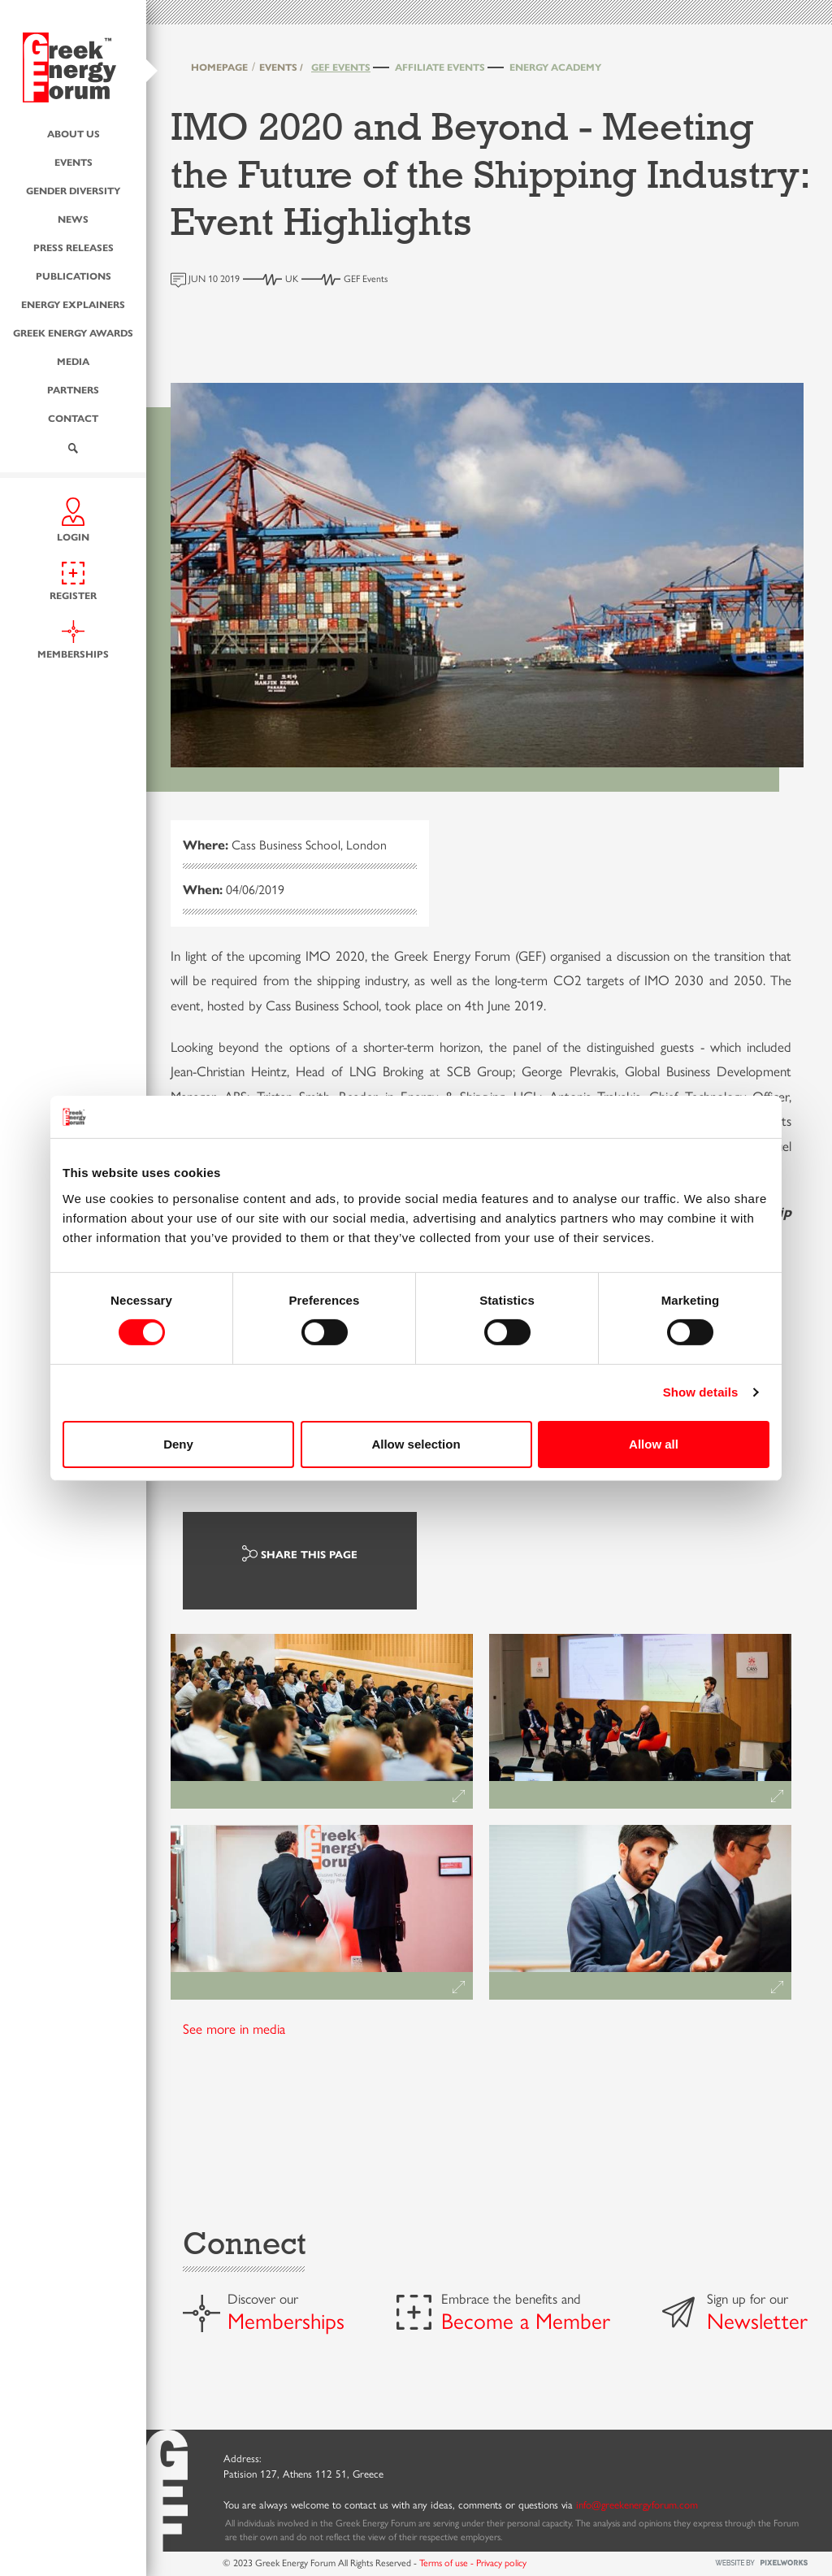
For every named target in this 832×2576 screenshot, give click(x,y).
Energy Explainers (73, 304)
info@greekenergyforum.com (637, 2504)
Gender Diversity (73, 190)
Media (73, 361)
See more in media (234, 2028)
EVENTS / (281, 66)
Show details (701, 1392)
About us (73, 133)
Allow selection (415, 1444)
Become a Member (525, 2320)
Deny (178, 1444)
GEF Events (340, 66)
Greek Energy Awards (73, 332)
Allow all (653, 1444)
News (73, 218)
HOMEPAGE (219, 66)
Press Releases (73, 247)
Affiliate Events (440, 66)
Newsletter (757, 2320)
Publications (73, 275)
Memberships (286, 2320)
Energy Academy (555, 66)
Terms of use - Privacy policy (472, 2562)
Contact (73, 418)
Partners (73, 389)
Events (73, 161)
